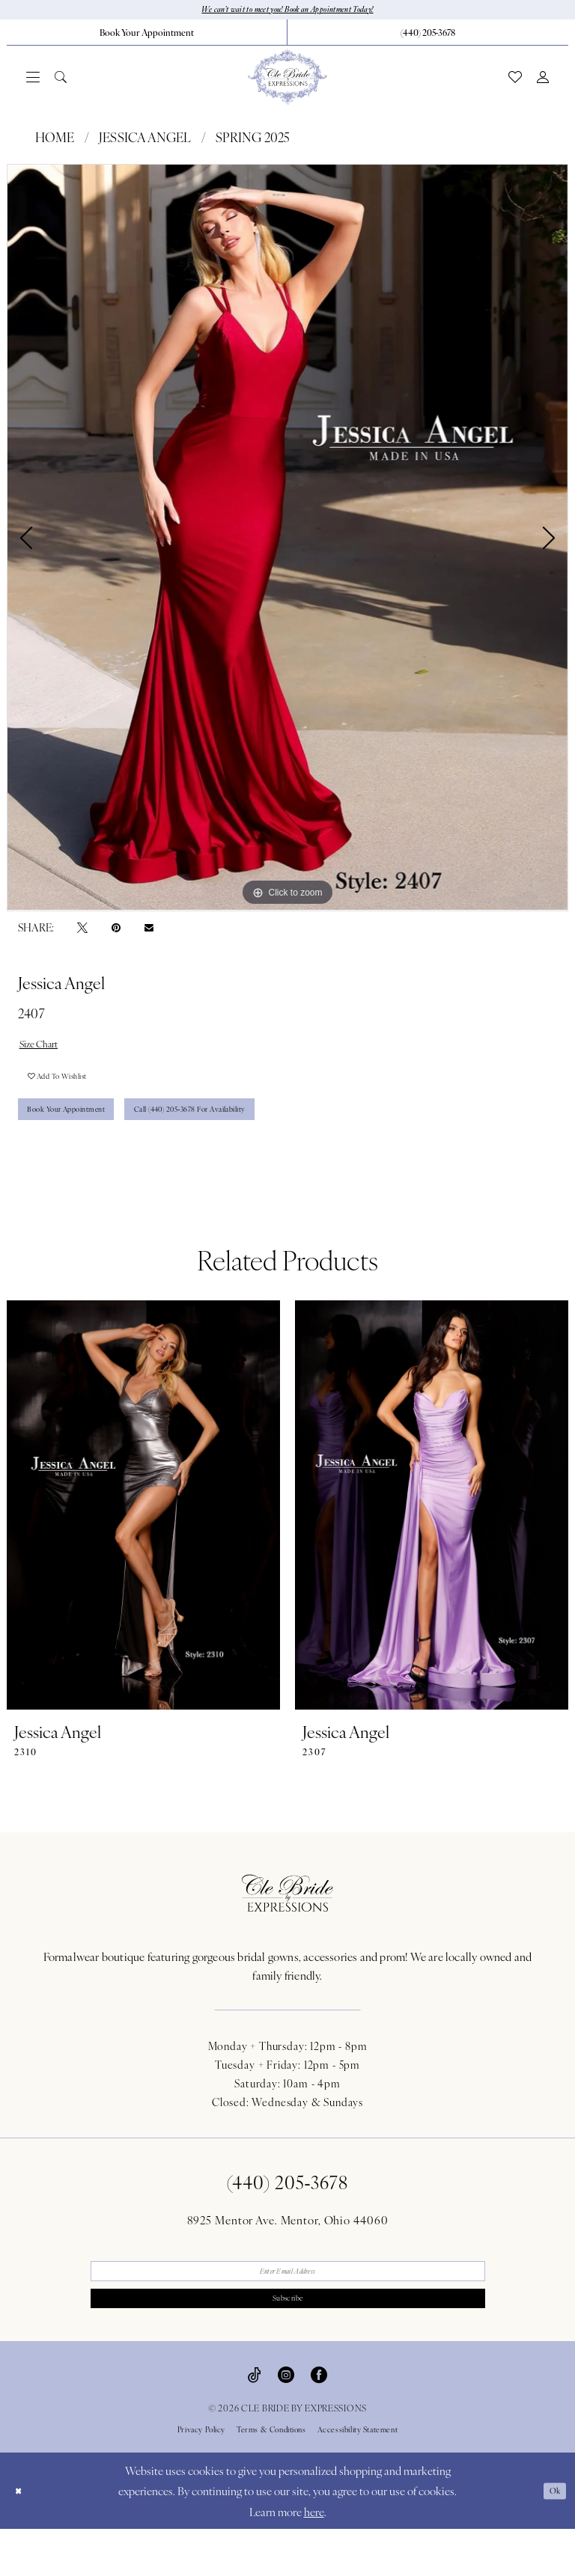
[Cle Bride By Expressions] (287, 80)
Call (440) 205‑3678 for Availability (259, 1138)
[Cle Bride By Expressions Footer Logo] (287, 1926)
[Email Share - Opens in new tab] (149, 930)
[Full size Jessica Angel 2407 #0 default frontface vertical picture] (287, 541)
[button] (33, 80)
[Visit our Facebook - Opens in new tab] (319, 2421)
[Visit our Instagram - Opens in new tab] (286, 2421)
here (314, 2558)
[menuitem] (147, 35)
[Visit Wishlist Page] (515, 80)
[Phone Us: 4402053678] (428, 35)
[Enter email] (288, 2308)
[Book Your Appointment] (147, 35)
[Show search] (60, 80)
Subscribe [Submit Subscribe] (288, 2342)
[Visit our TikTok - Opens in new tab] (254, 2421)
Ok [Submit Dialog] (551, 2537)
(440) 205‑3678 (288, 2215)
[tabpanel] (287, 541)
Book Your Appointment (86, 1138)
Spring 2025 (253, 141)
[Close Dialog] (21, 2538)
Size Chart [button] (47, 1050)
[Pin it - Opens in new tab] (116, 930)
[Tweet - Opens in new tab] (82, 930)
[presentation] (143, 1538)
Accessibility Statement (357, 2476)
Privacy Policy (201, 2476)
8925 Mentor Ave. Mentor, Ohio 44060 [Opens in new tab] (288, 2253)
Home (55, 141)
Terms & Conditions (271, 2476)
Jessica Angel (145, 141)
